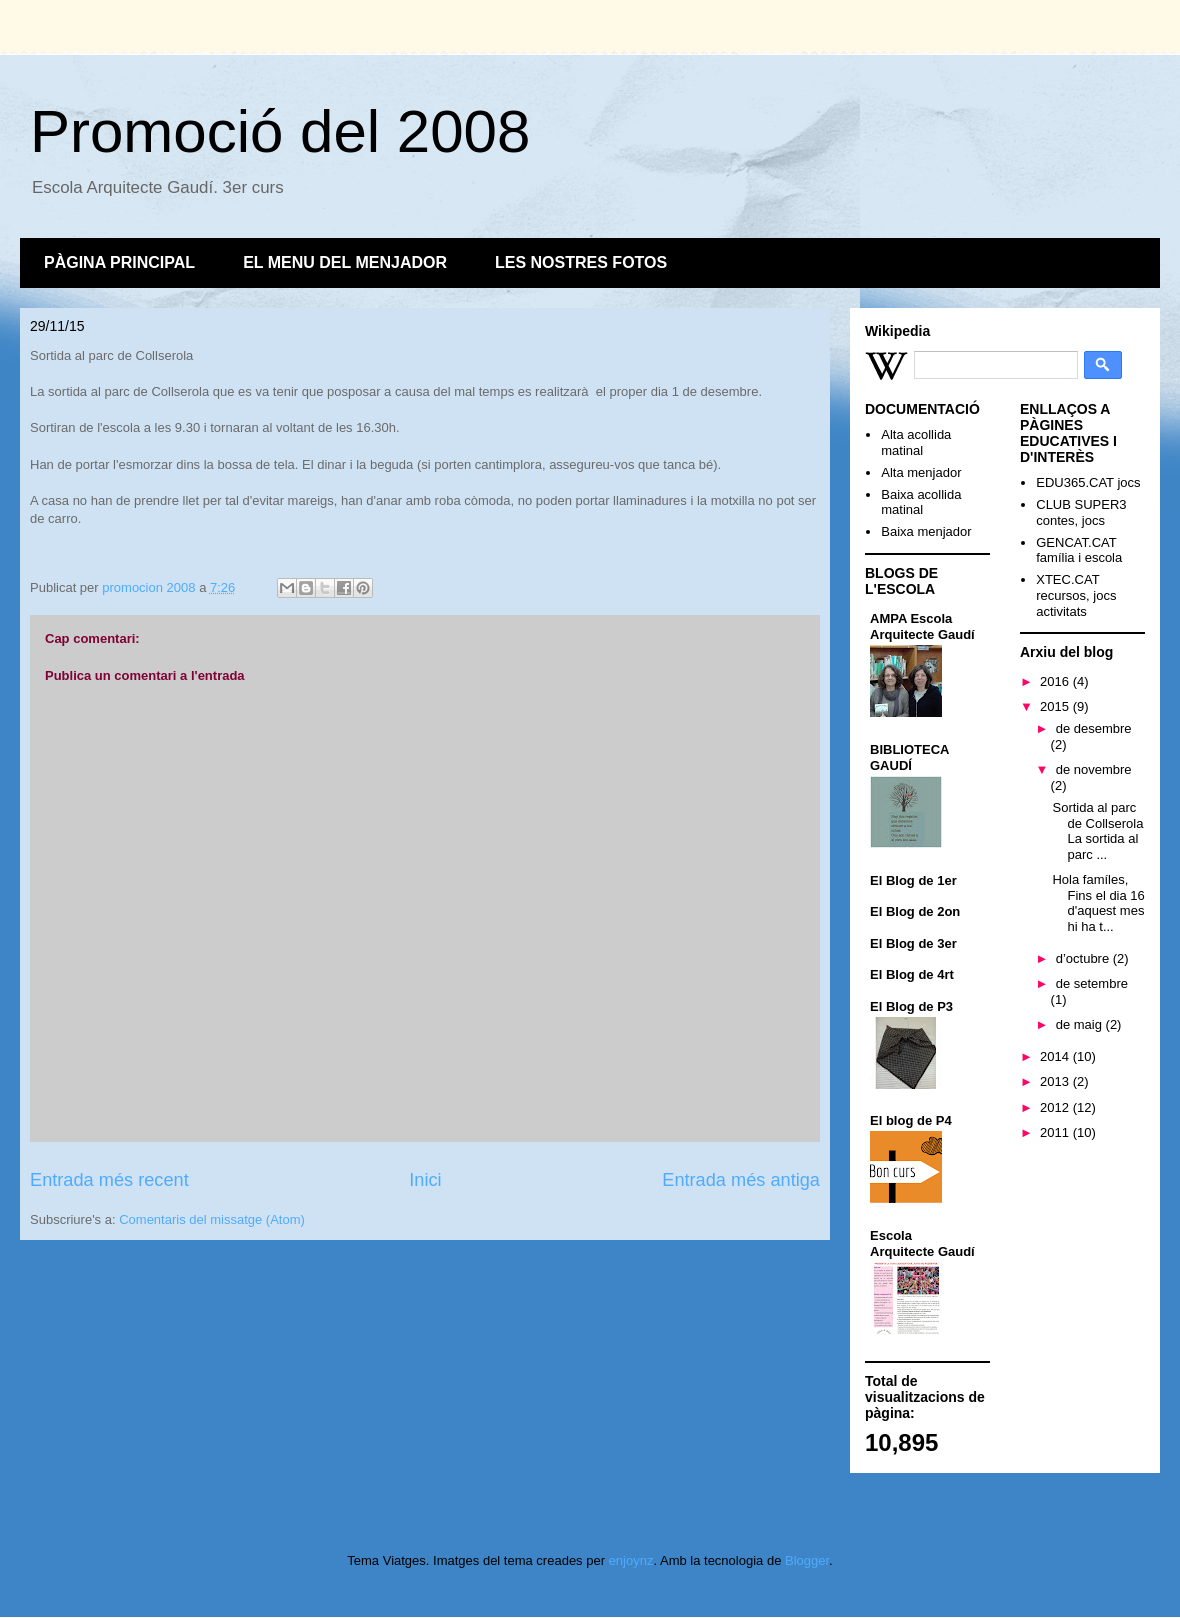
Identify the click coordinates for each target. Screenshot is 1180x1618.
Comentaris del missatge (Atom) (212, 1219)
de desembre (1094, 728)
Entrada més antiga (741, 1180)
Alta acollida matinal (916, 442)
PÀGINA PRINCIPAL (119, 262)
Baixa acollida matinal (921, 502)
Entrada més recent (109, 1180)
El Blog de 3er (913, 943)
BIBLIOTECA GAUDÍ (909, 757)
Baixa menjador (926, 531)
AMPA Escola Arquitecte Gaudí (922, 626)
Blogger (807, 1560)
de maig (1081, 1024)
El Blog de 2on (915, 911)
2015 (1056, 706)
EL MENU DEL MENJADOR (345, 262)
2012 (1056, 1107)
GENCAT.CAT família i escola (1079, 550)
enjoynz (631, 1560)
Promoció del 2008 (280, 131)
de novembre (1094, 769)
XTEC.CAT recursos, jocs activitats (1076, 595)
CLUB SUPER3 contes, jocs (1081, 512)
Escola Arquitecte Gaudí (922, 1243)
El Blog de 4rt (912, 974)
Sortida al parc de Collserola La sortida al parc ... (1097, 831)
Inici (425, 1180)
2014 (1056, 1056)
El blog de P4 (911, 1120)
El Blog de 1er (913, 880)
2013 (1056, 1081)
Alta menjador (921, 472)
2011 (1056, 1132)
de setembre (1092, 983)
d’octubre (1084, 958)
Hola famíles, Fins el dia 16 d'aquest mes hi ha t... (1098, 903)
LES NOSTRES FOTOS (581, 262)
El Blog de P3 (911, 1006)
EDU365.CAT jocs (1088, 482)
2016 (1056, 681)
